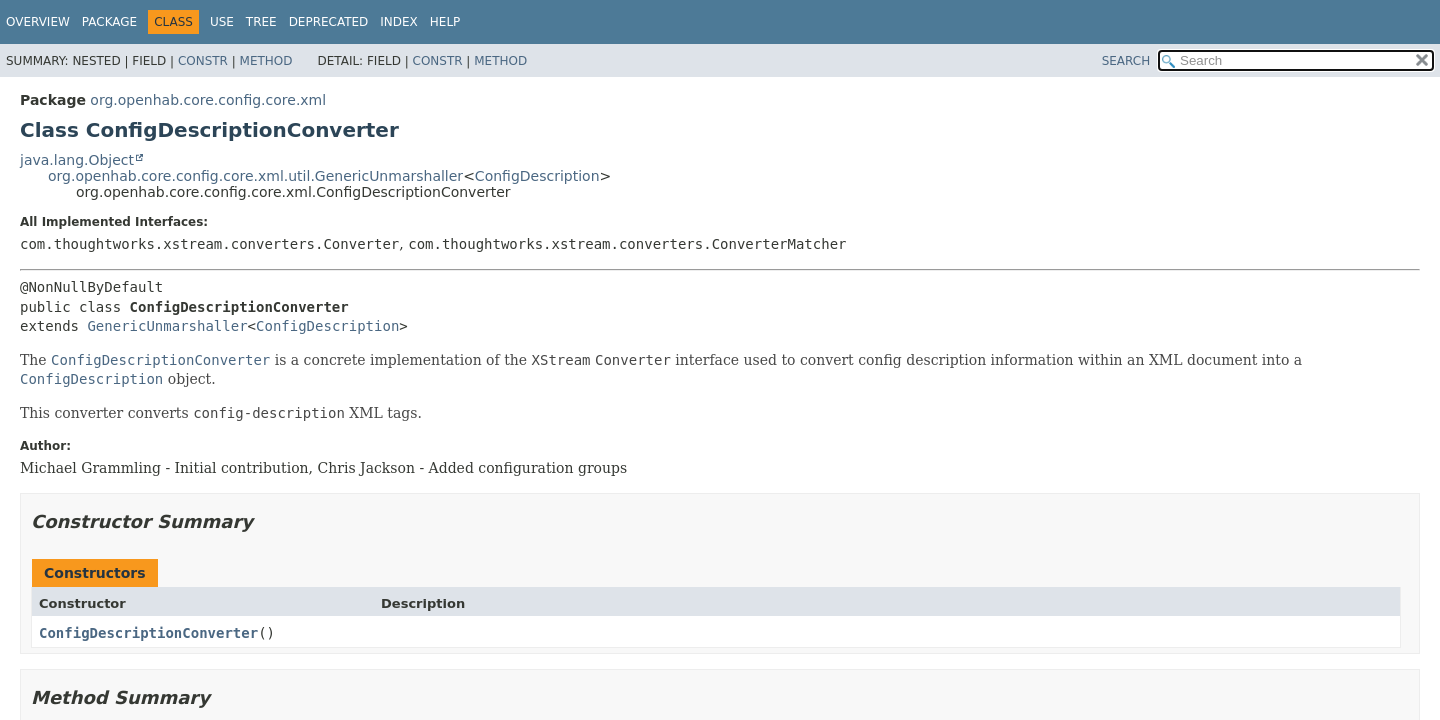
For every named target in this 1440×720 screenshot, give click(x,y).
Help (445, 22)
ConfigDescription (537, 176)
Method (266, 61)
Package (109, 22)
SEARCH (1126, 61)
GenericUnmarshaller (167, 326)
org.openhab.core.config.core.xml (208, 100)
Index (399, 22)
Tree (261, 22)
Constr (203, 61)
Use (222, 22)
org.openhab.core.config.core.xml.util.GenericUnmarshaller (255, 176)
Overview (38, 22)
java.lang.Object (77, 160)
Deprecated (329, 22)
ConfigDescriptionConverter (148, 633)
